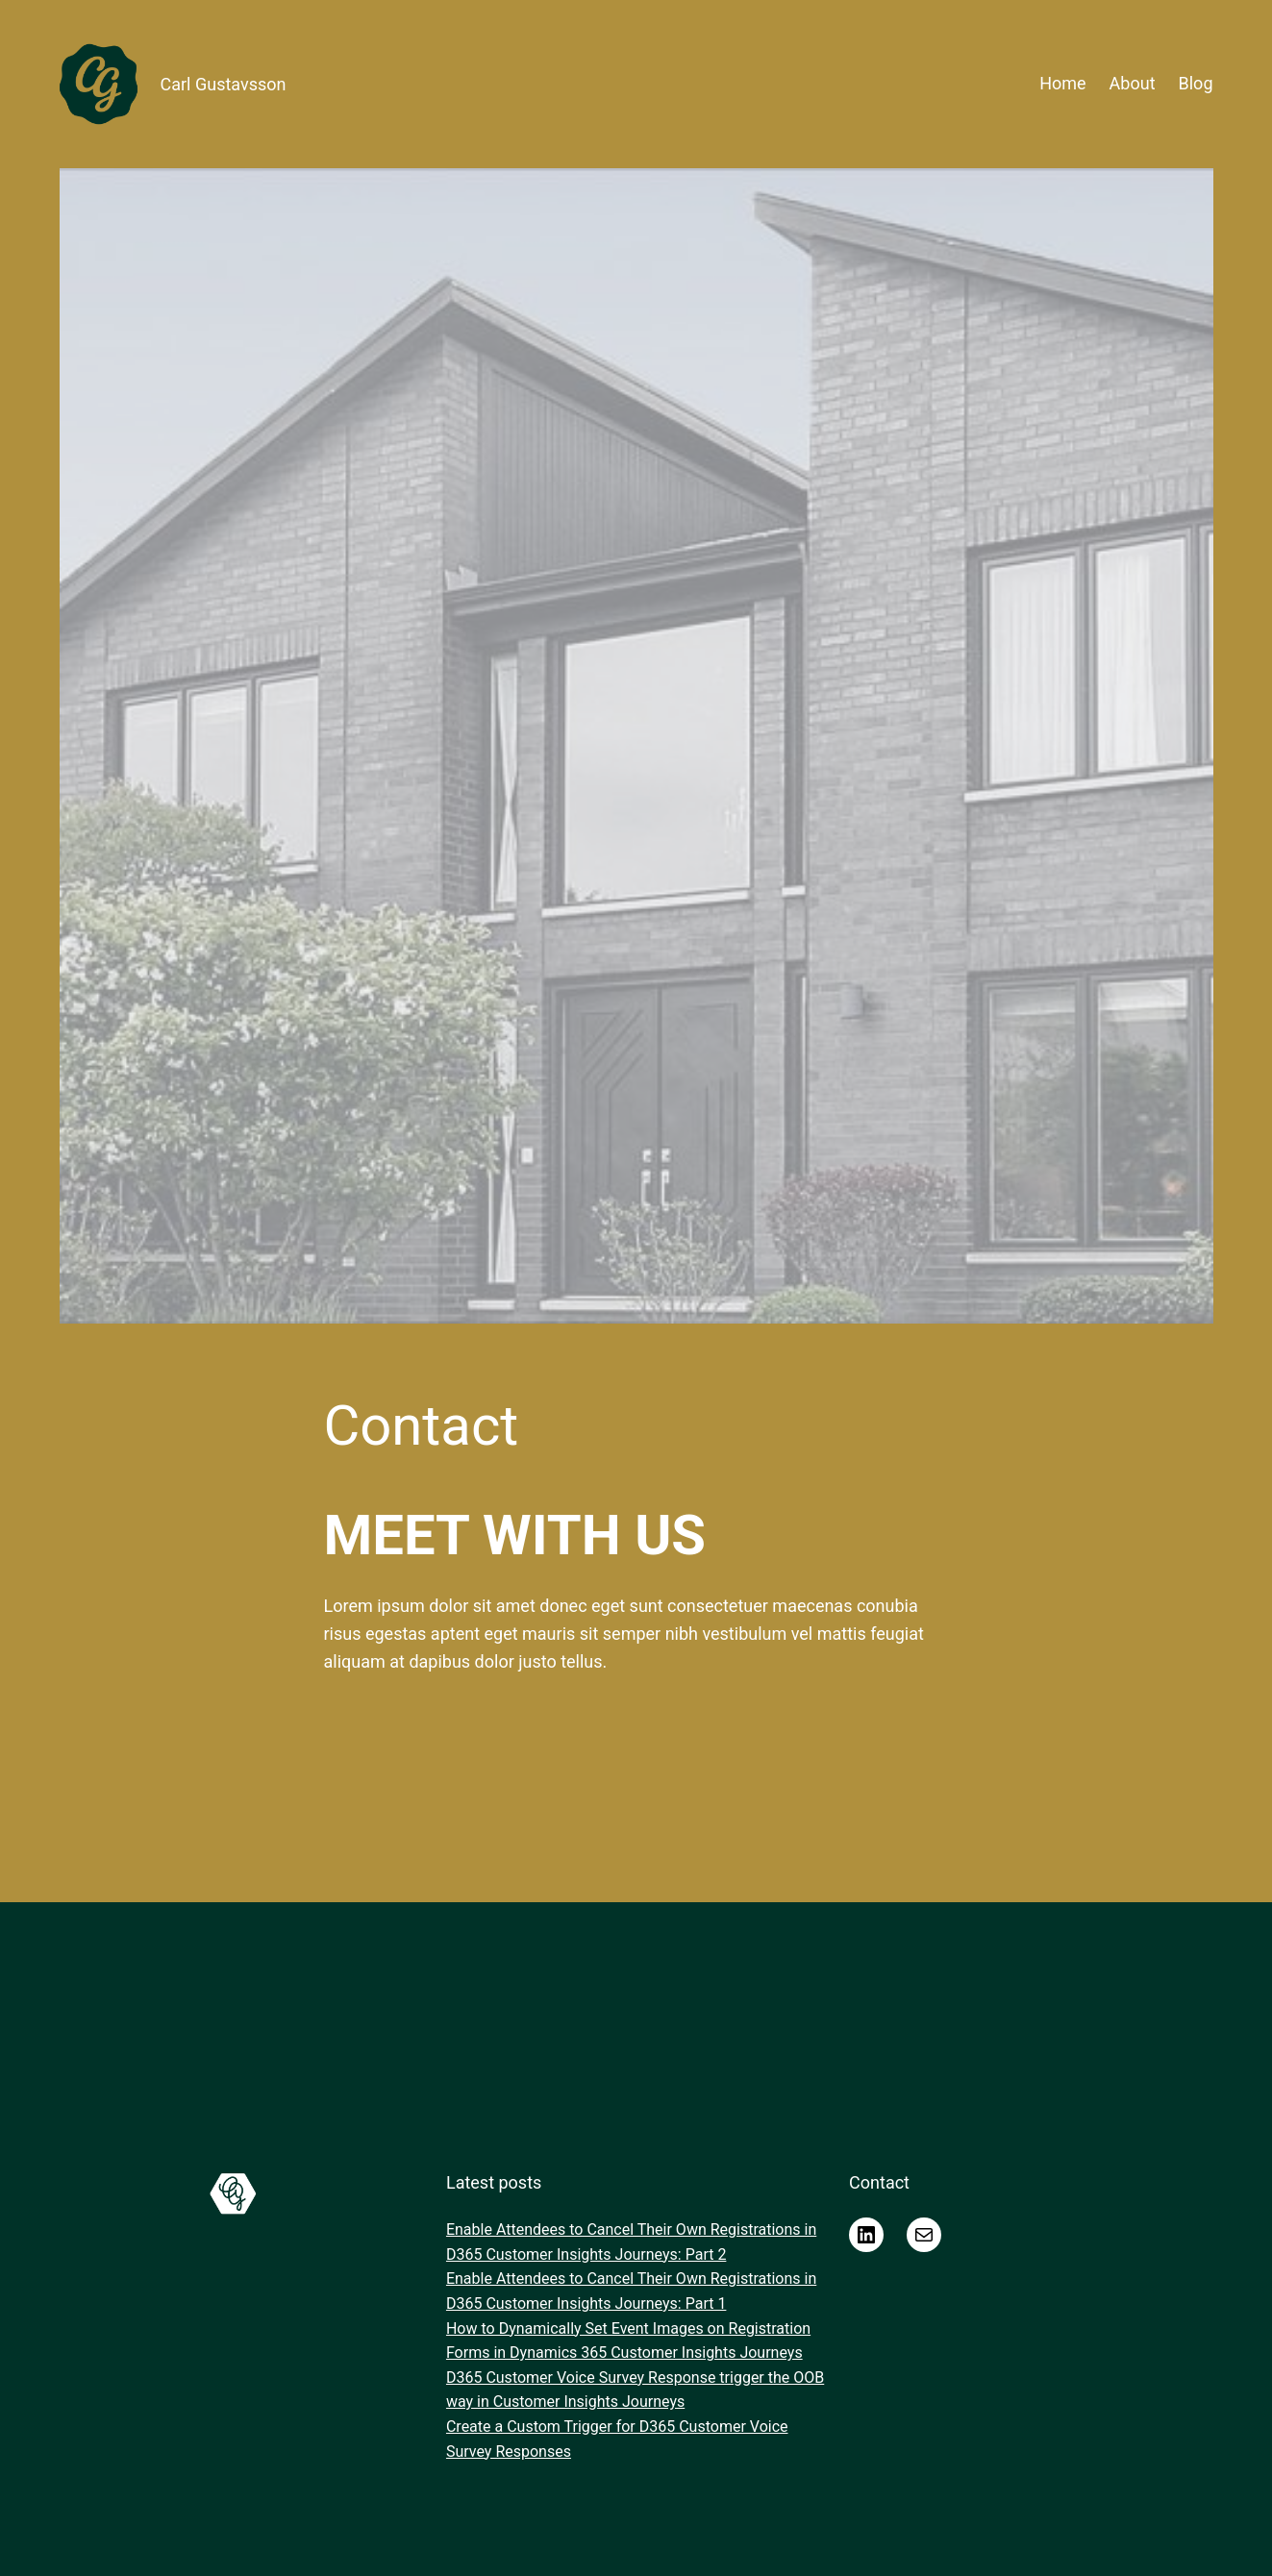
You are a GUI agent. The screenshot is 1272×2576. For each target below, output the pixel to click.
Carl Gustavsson (224, 84)
